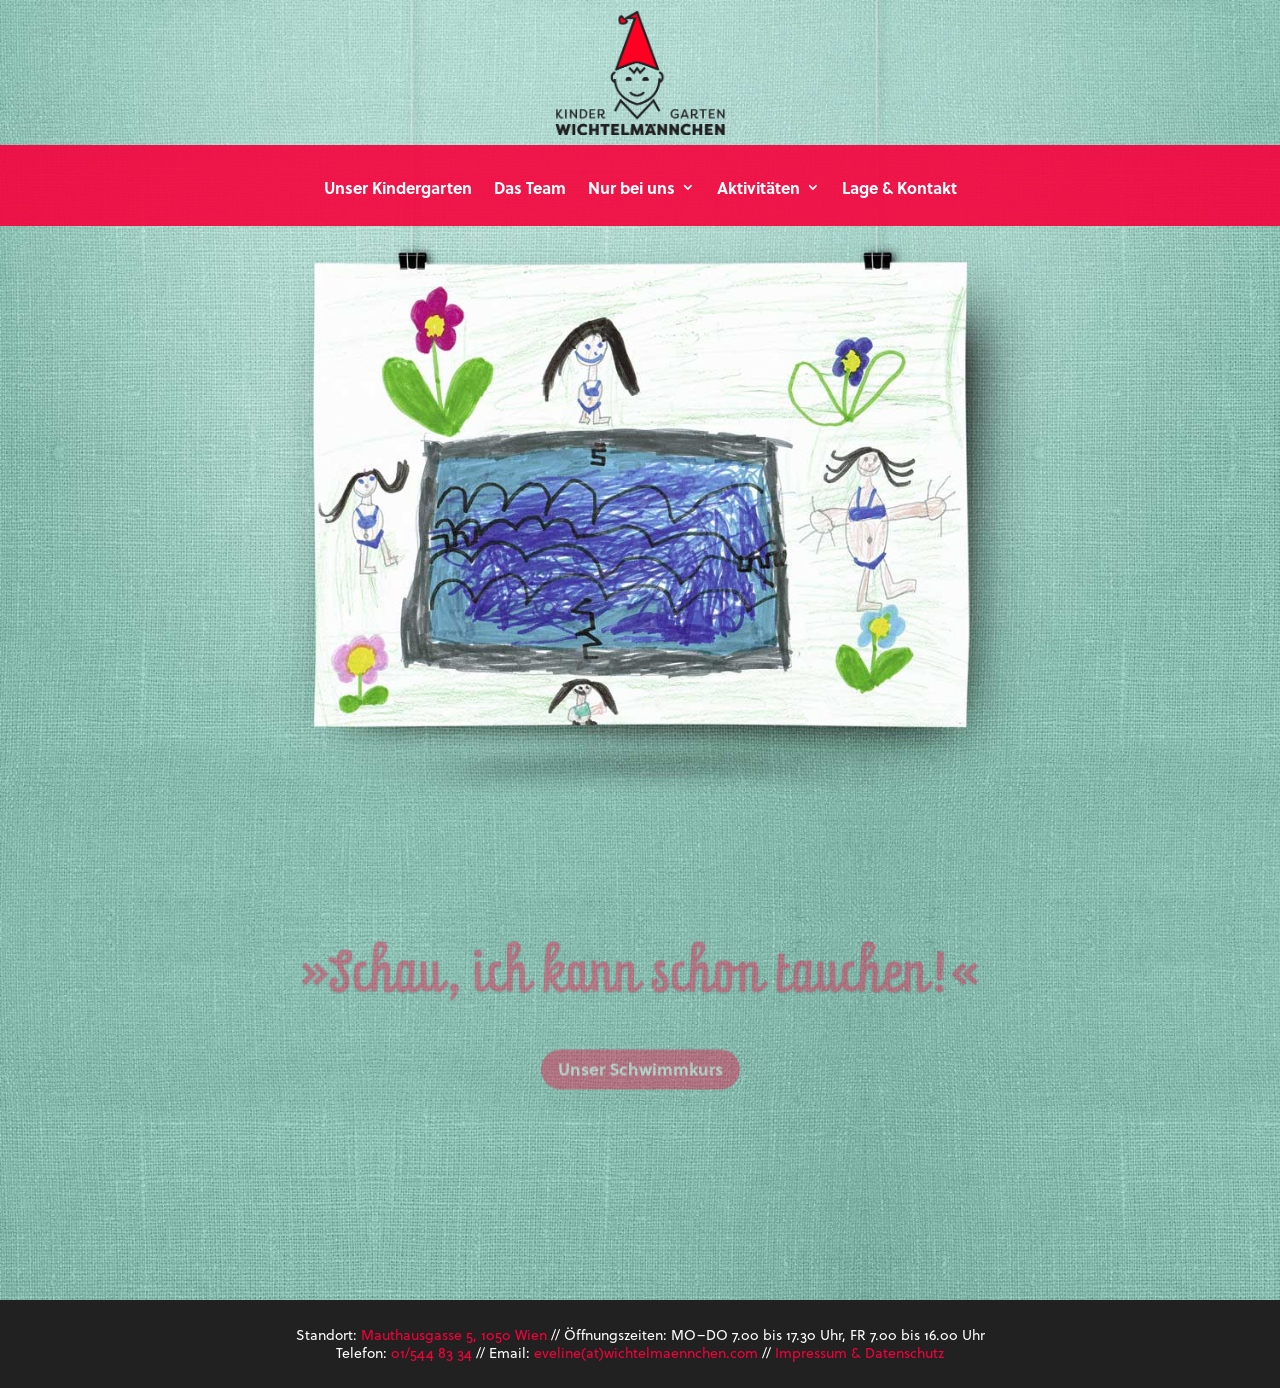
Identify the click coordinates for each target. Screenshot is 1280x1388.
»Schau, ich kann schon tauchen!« (640, 1008)
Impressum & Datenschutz (859, 1352)
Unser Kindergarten (398, 188)
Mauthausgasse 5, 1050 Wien (454, 1334)
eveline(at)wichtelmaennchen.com (646, 1352)
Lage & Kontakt (899, 188)
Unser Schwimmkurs (640, 1099)
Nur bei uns (631, 188)
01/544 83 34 (431, 1352)
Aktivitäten (758, 188)
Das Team (530, 188)
